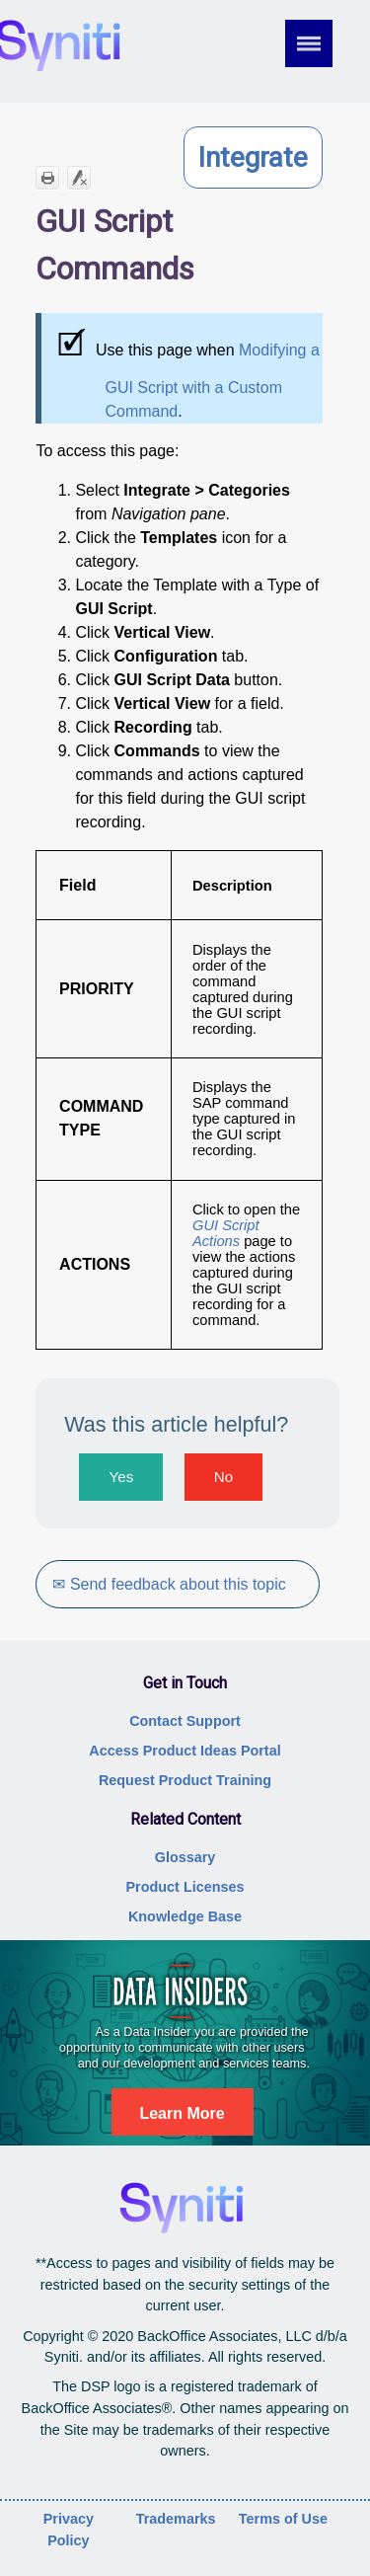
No (223, 1476)
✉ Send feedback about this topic (168, 1584)
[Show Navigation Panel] (322, 43)
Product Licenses (185, 1887)
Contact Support (185, 1721)
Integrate (253, 157)
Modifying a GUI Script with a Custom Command (212, 381)
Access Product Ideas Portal (184, 1750)
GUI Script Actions (225, 1233)
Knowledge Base (185, 1916)
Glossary (185, 1857)
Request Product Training (185, 1780)
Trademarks (176, 2519)
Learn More (181, 2113)
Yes (122, 1476)
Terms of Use (283, 2519)
